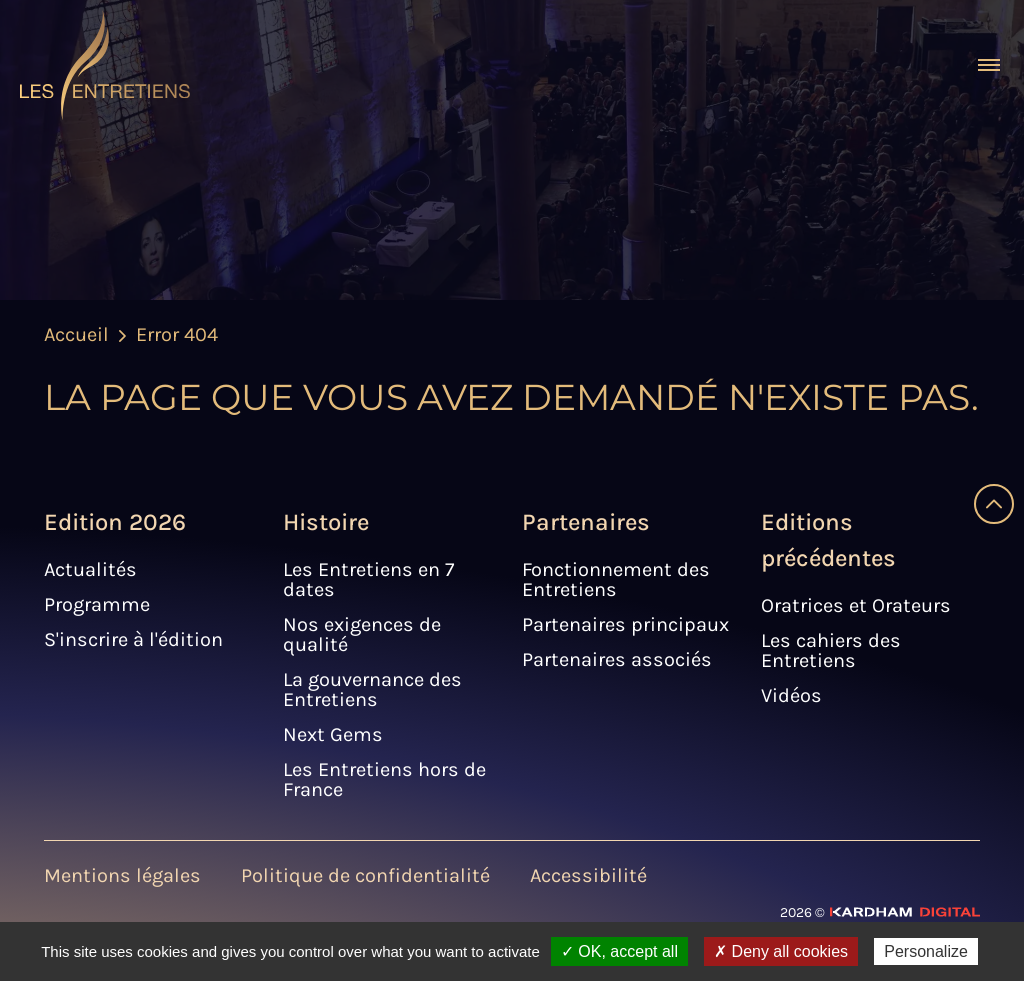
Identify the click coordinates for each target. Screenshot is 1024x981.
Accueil (76, 334)
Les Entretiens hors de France (384, 779)
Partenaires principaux (625, 624)
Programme (97, 604)
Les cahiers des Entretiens (831, 650)
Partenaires (586, 522)
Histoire (326, 522)
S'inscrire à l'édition (133, 639)
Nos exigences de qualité (362, 634)
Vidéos (791, 695)
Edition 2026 (115, 522)
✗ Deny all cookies (781, 951)
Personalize (926, 951)
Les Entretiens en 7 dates (368, 579)
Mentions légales (122, 875)
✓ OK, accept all (619, 951)
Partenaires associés (617, 659)
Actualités (90, 569)
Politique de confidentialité (365, 875)
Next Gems (333, 734)
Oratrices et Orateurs (856, 605)
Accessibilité (588, 875)
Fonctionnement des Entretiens (616, 579)
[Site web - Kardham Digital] (880, 910)
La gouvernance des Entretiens (372, 689)
